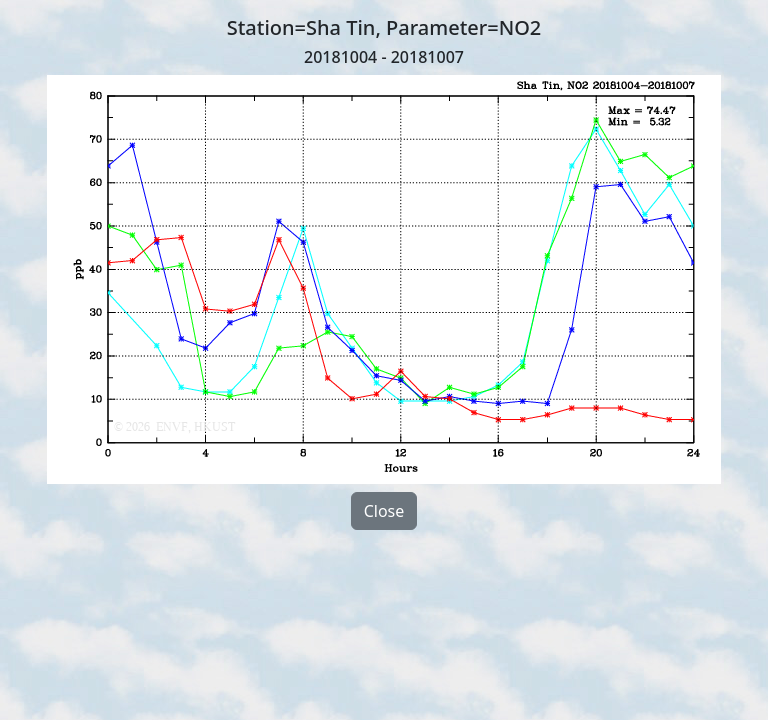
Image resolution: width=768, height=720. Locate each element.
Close (384, 511)
